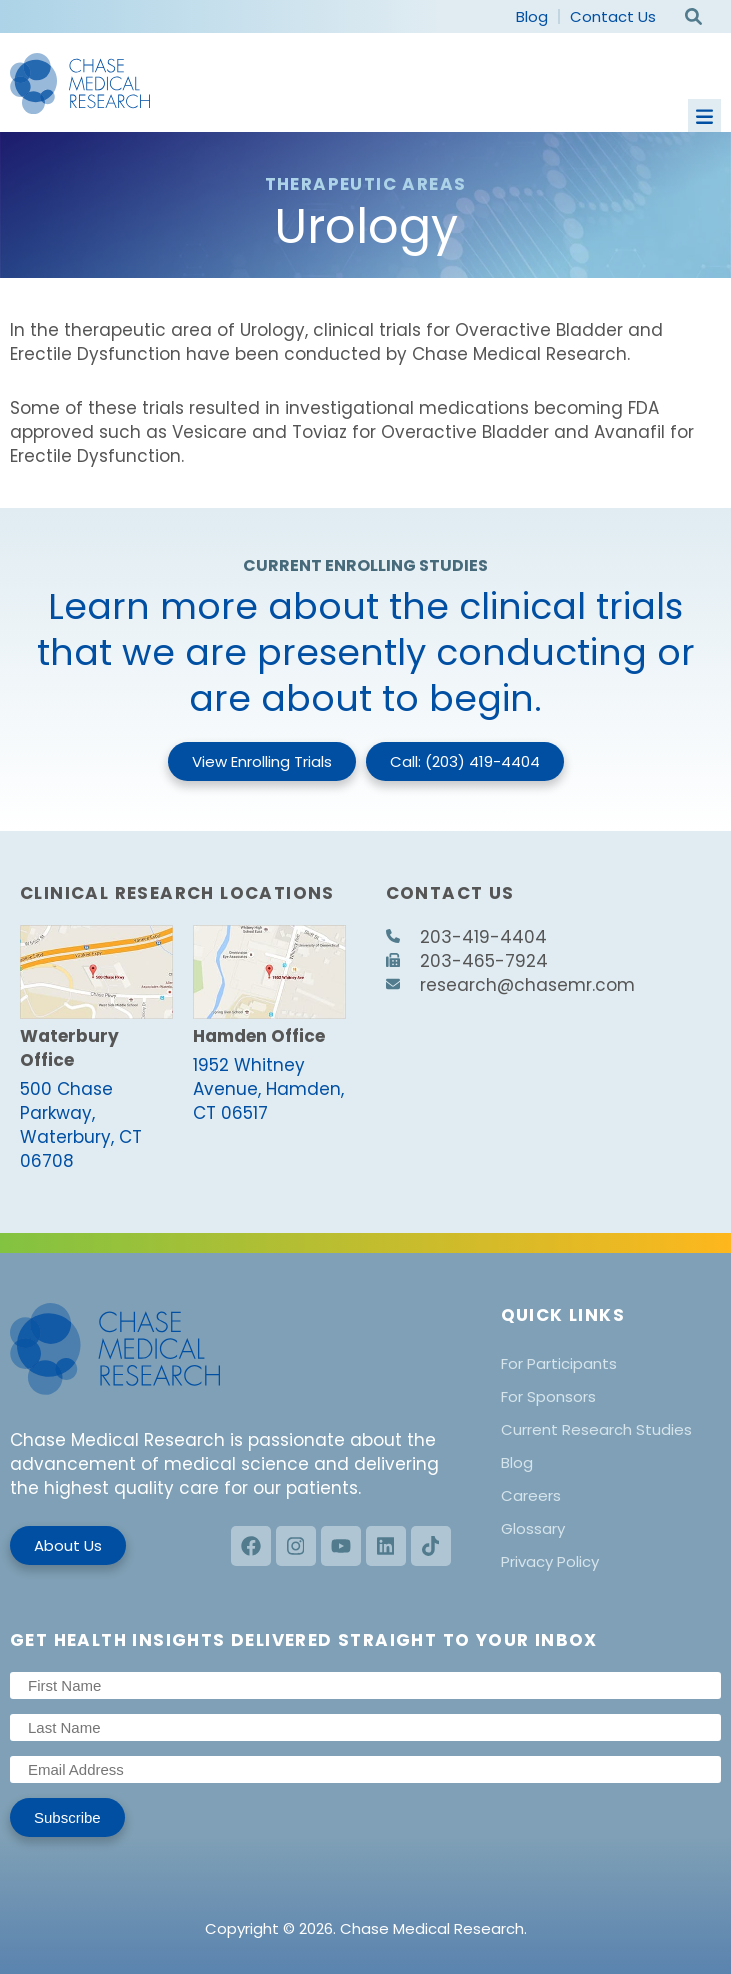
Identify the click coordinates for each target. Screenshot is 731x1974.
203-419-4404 (466, 937)
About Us (68, 1545)
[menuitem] (611, 1363)
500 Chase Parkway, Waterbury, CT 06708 (81, 1125)
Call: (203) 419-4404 (465, 761)
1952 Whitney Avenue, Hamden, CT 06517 (268, 1089)
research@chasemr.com (510, 985)
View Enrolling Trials (262, 761)
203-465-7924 (467, 961)
